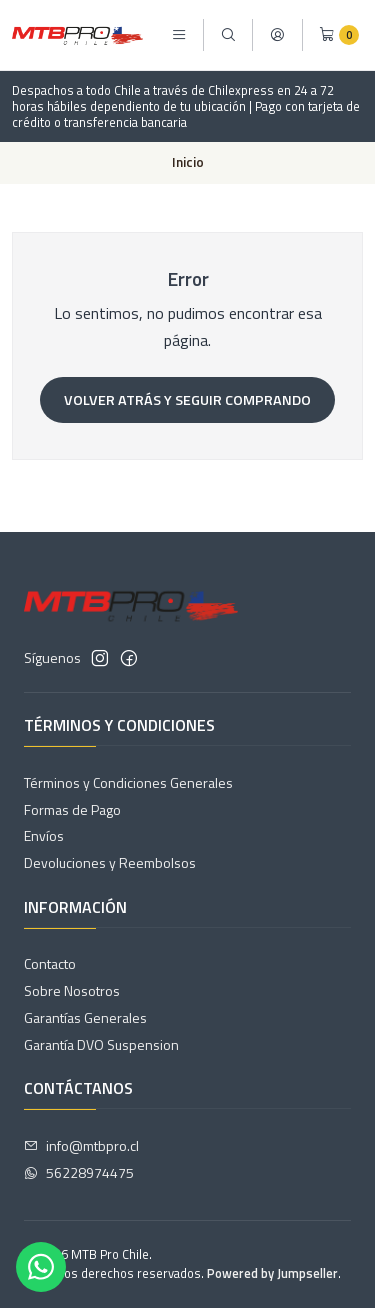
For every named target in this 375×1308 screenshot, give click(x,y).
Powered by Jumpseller (272, 1273)
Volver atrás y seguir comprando (187, 400)
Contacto (50, 963)
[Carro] (339, 35)
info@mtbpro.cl (81, 1145)
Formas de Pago (72, 809)
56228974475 (79, 1172)
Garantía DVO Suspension (101, 1044)
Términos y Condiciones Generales (128, 782)
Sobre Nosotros (72, 990)
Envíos (44, 835)
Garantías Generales (85, 1017)
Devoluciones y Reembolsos (110, 862)
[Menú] (179, 35)
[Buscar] (228, 35)
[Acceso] (277, 35)
